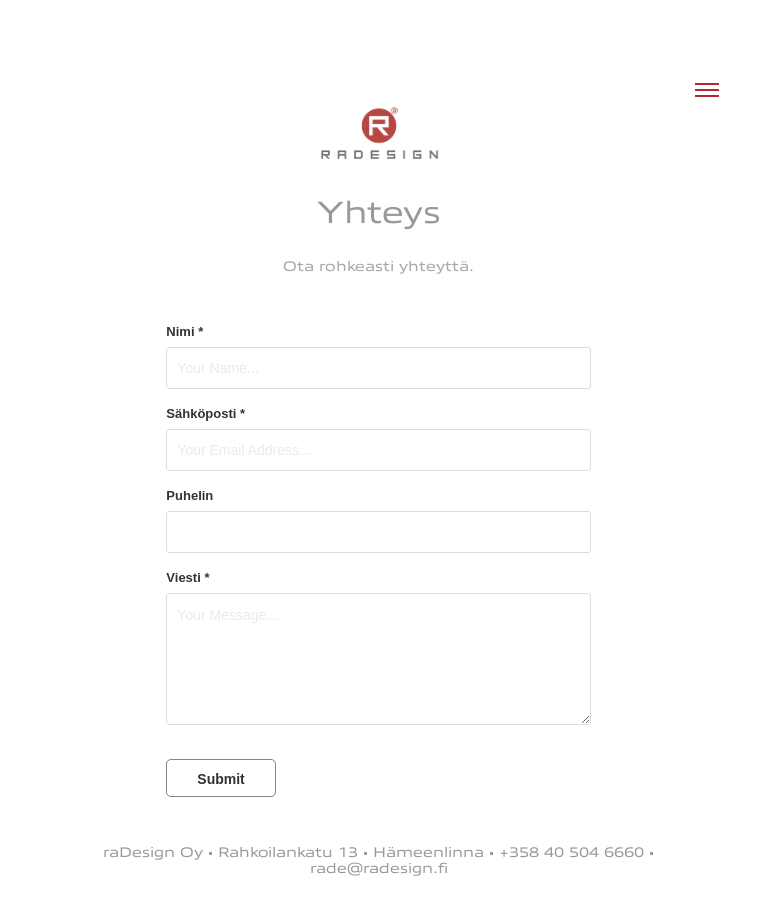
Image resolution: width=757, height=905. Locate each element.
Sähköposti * (205, 414)
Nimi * (184, 332)
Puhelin (189, 496)
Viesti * (187, 578)
